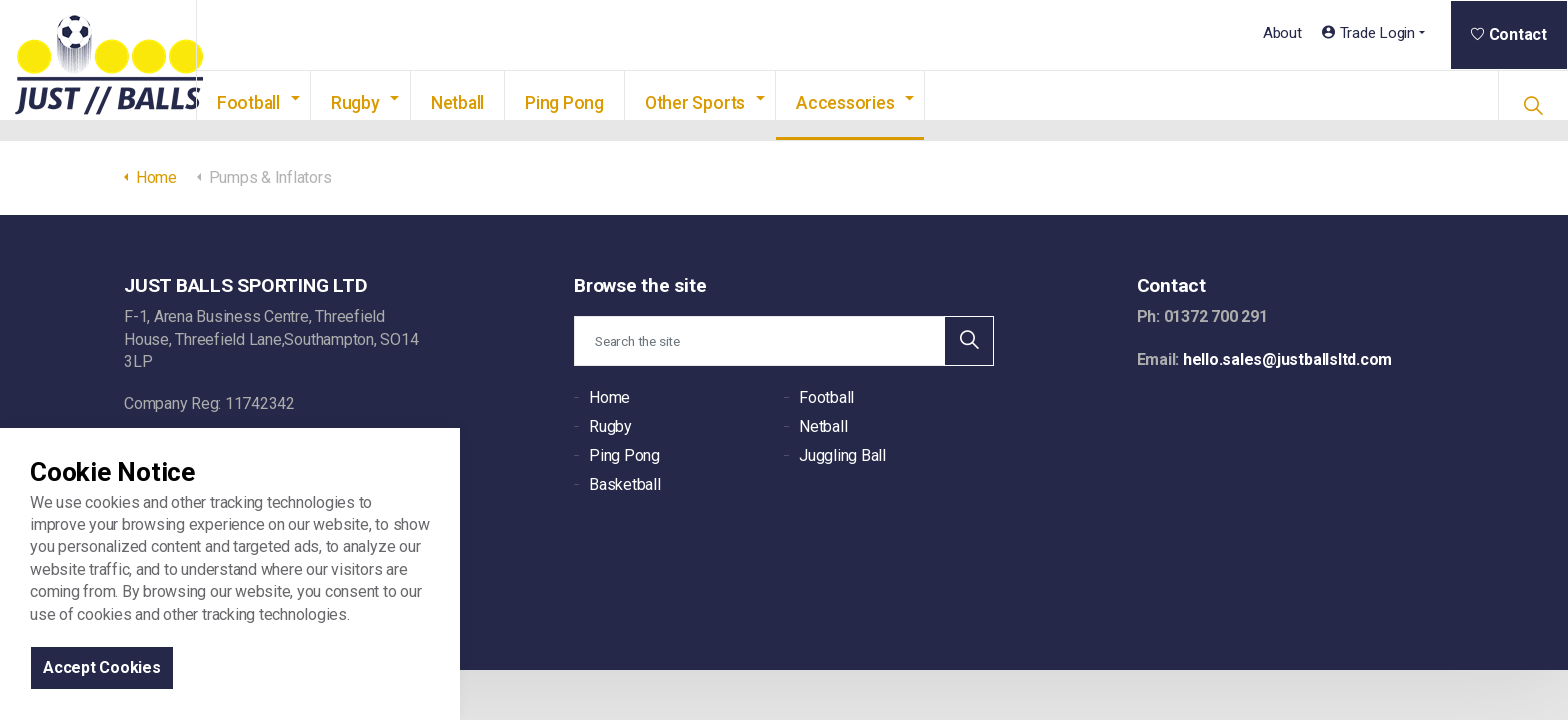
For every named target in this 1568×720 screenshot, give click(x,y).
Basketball (625, 484)
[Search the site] (784, 341)
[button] (969, 341)
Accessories (876, 103)
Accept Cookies (102, 667)
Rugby (386, 103)
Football (279, 103)
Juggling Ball (842, 455)
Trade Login (1368, 33)
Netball (488, 103)
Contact (1509, 34)
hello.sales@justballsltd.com (1287, 359)
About (1282, 33)
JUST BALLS (114, 71)
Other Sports (726, 103)
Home (609, 397)
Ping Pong (595, 103)
